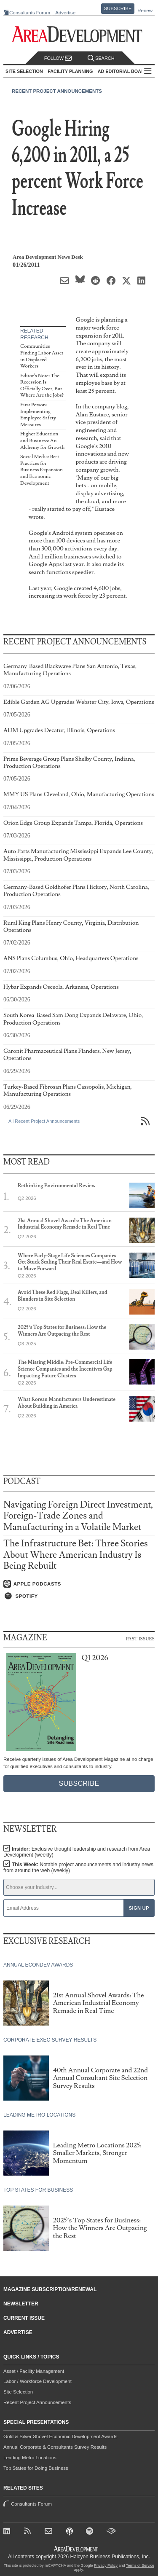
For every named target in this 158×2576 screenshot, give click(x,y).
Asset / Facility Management (33, 2371)
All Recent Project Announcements (44, 1121)
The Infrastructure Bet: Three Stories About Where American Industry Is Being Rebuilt (75, 1554)
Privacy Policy (106, 2565)
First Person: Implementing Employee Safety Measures (38, 415)
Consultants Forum (29, 12)
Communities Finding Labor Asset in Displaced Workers (41, 356)
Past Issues (140, 1638)
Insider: (76, 1852)
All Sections (148, 71)
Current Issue (24, 2318)
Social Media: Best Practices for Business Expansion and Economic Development (41, 469)
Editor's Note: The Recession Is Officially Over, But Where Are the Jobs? (42, 386)
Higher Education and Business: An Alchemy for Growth (42, 440)
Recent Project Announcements (57, 91)
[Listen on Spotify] (79, 1596)
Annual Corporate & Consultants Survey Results (55, 2447)
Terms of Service (140, 2565)
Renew (145, 10)
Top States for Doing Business (35, 2468)
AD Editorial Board (123, 71)
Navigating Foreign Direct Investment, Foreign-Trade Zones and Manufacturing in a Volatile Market (78, 1515)
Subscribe (118, 8)
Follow (58, 58)
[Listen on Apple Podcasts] (79, 1584)
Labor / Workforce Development (37, 2381)
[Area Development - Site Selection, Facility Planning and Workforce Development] (79, 34)
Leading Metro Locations (29, 2457)
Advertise (65, 13)
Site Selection (18, 2391)
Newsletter (20, 2304)
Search (101, 58)
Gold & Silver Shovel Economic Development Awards (60, 2436)
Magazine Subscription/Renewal (49, 2289)
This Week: (78, 1867)
